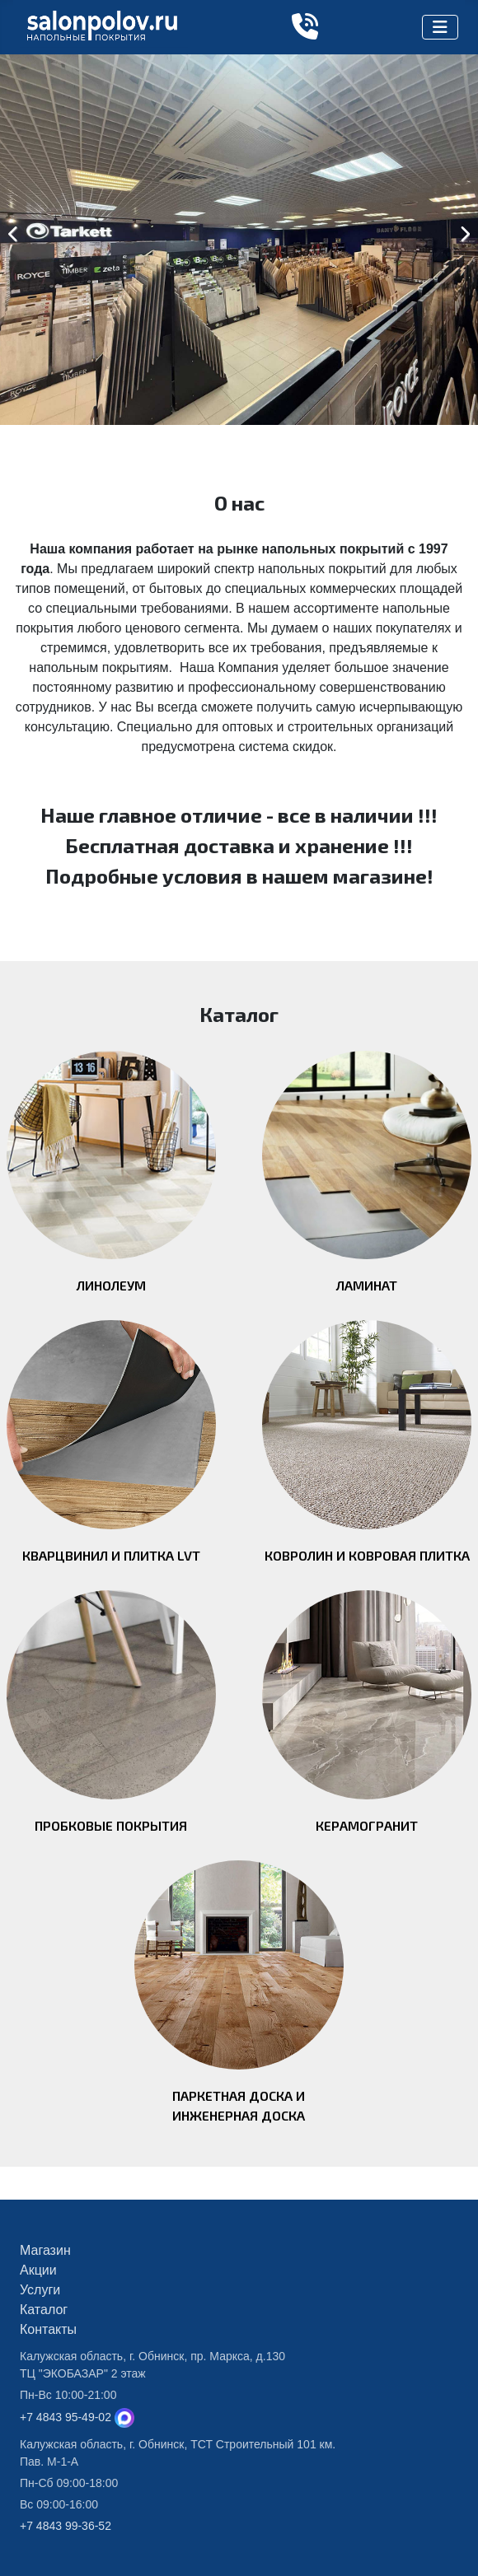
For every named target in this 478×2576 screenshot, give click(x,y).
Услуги (40, 2290)
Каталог (44, 2310)
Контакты (48, 2329)
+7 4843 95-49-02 (65, 2417)
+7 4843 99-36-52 (65, 2525)
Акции (38, 2270)
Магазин (45, 2250)
